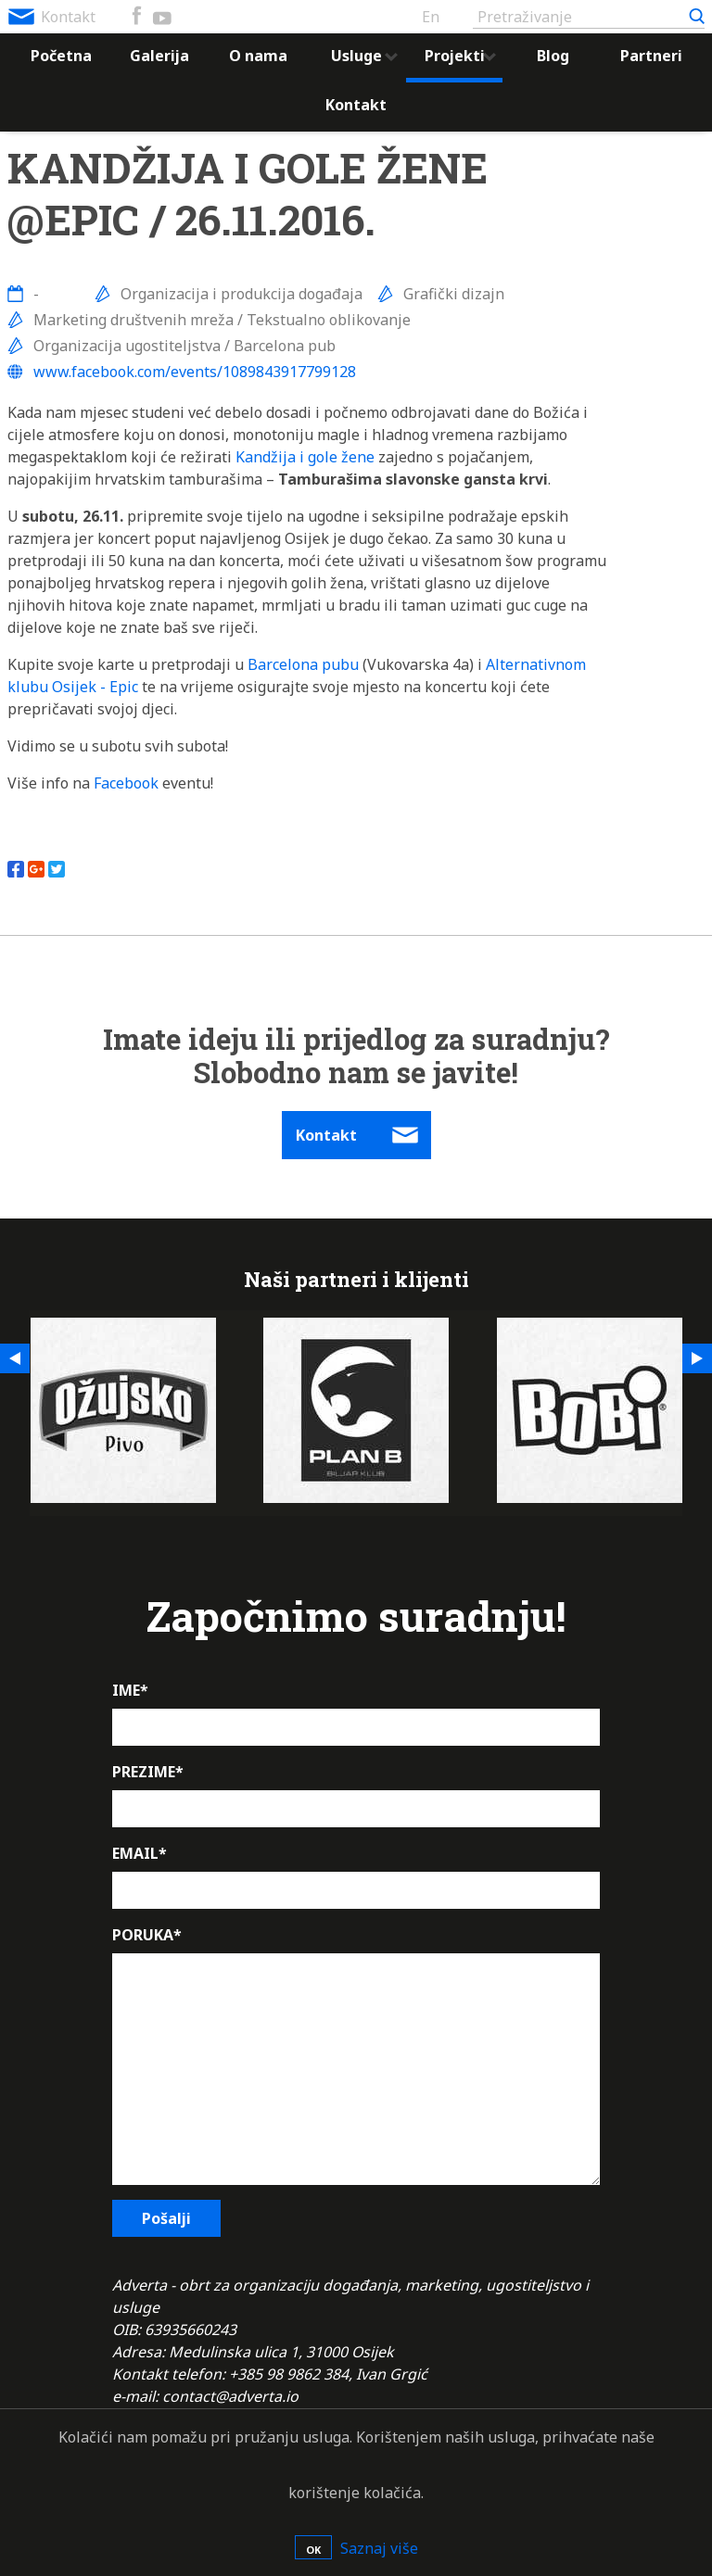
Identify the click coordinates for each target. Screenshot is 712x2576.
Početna (61, 55)
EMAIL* (139, 1853)
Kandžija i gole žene (305, 457)
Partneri (651, 55)
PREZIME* (148, 1772)
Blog (553, 55)
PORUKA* (147, 1935)
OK (313, 2550)
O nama (258, 55)
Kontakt (68, 16)
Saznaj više (379, 2548)
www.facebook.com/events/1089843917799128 (194, 371)
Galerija (159, 55)
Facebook (126, 783)
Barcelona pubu (303, 664)
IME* (130, 1690)
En (430, 16)
